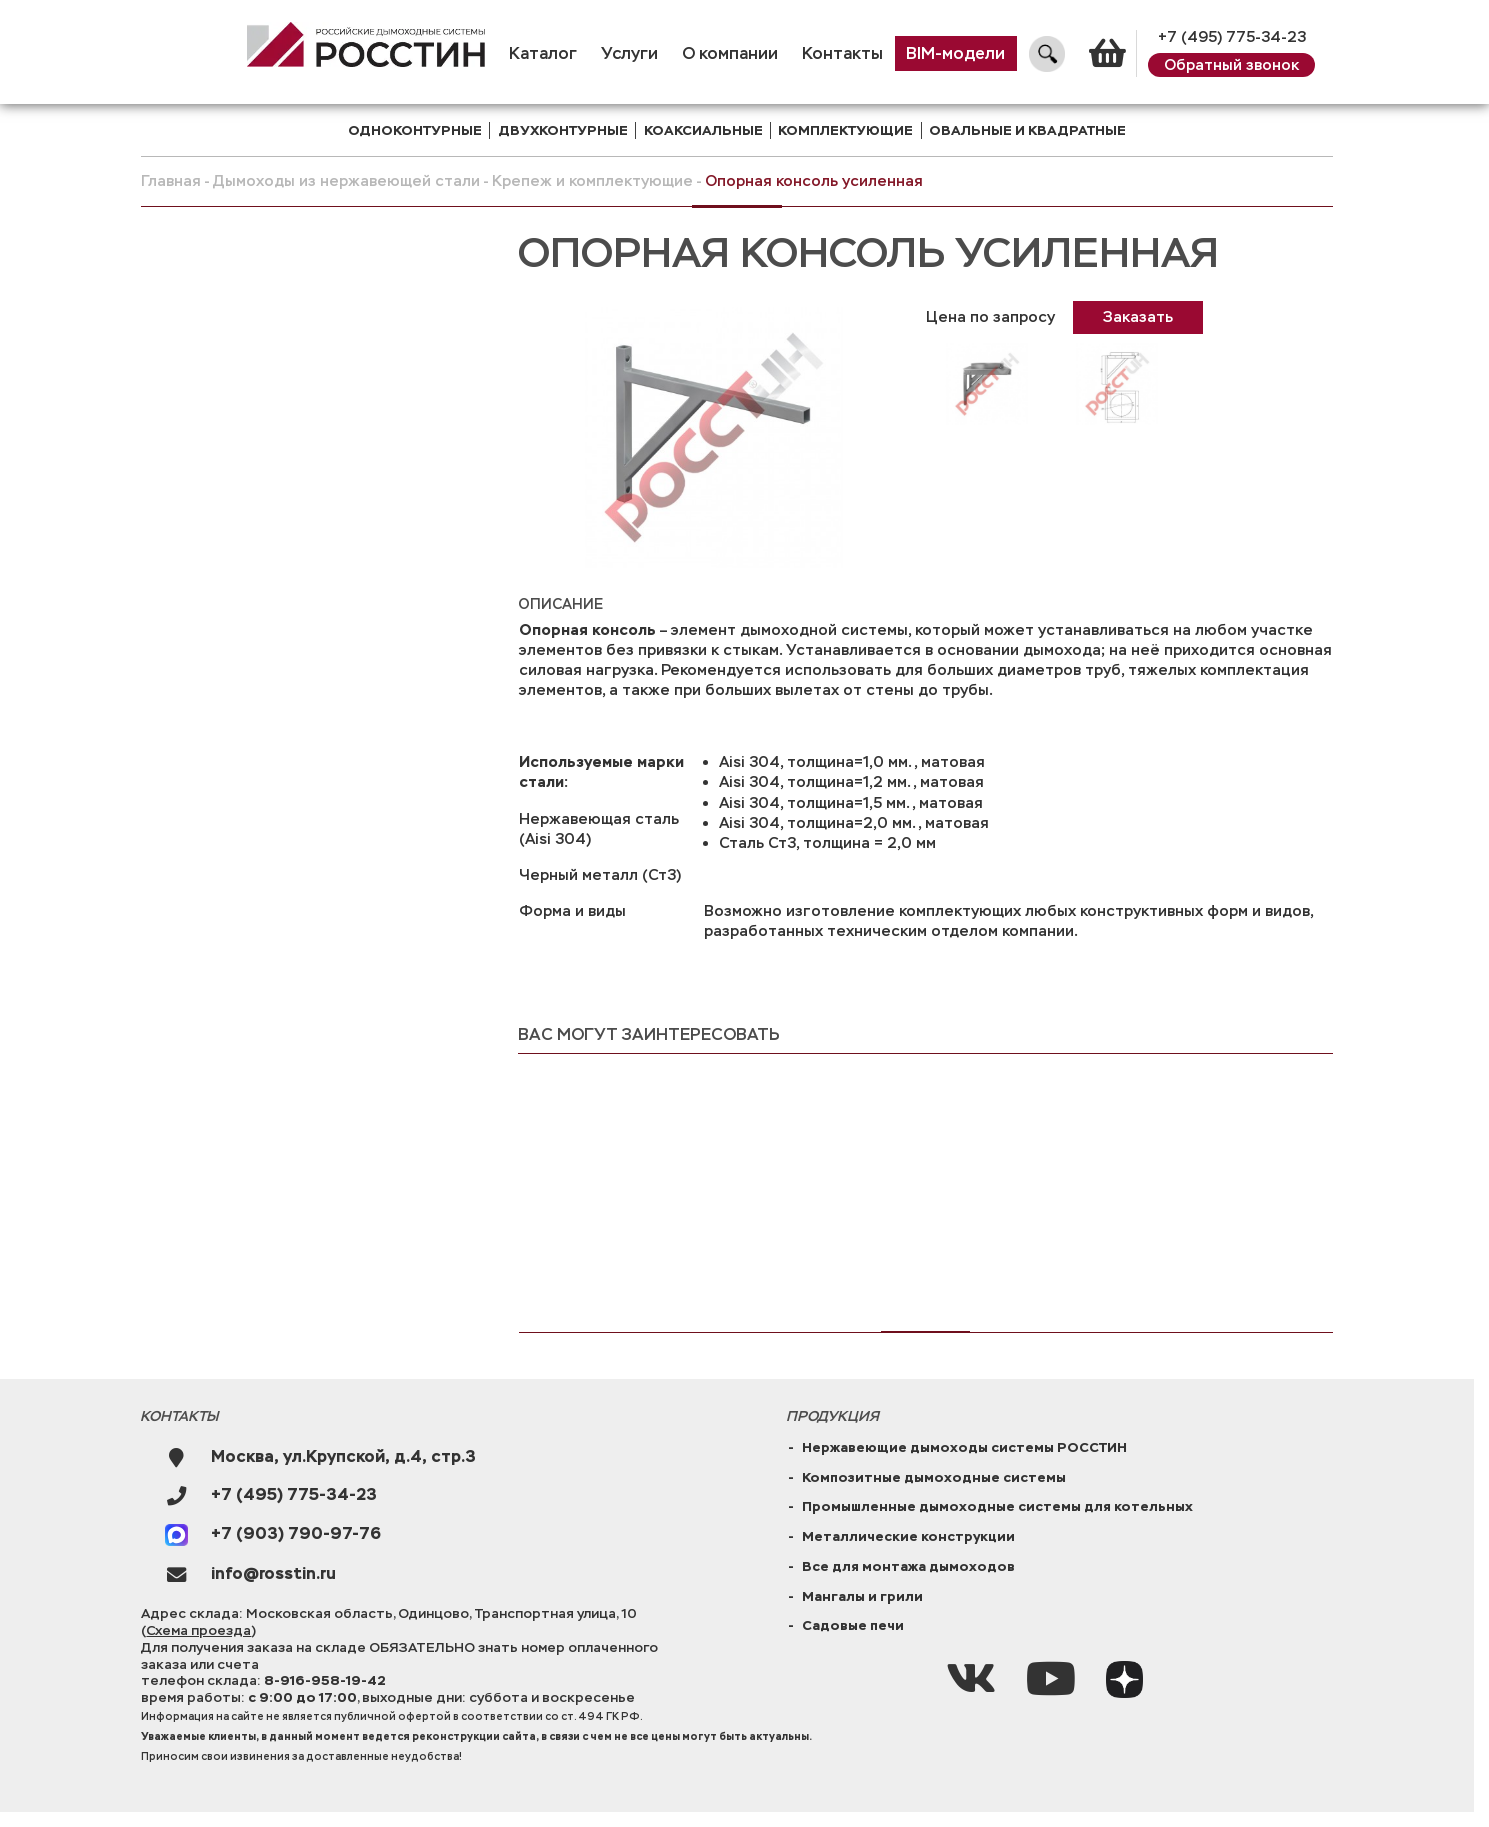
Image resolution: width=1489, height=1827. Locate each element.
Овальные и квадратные (1027, 130)
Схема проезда (198, 1630)
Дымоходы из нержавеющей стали (346, 181)
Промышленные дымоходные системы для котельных (997, 1506)
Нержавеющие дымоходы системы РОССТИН (964, 1447)
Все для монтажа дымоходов (908, 1566)
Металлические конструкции (908, 1536)
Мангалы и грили (862, 1596)
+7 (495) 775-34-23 (1232, 37)
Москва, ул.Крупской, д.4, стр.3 (343, 1457)
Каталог (543, 54)
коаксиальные (703, 130)
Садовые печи (853, 1625)
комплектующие (845, 130)
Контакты (842, 54)
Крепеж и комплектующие (592, 181)
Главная (171, 181)
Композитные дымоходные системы (934, 1477)
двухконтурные (563, 130)
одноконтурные (415, 130)
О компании (730, 54)
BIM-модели (955, 54)
